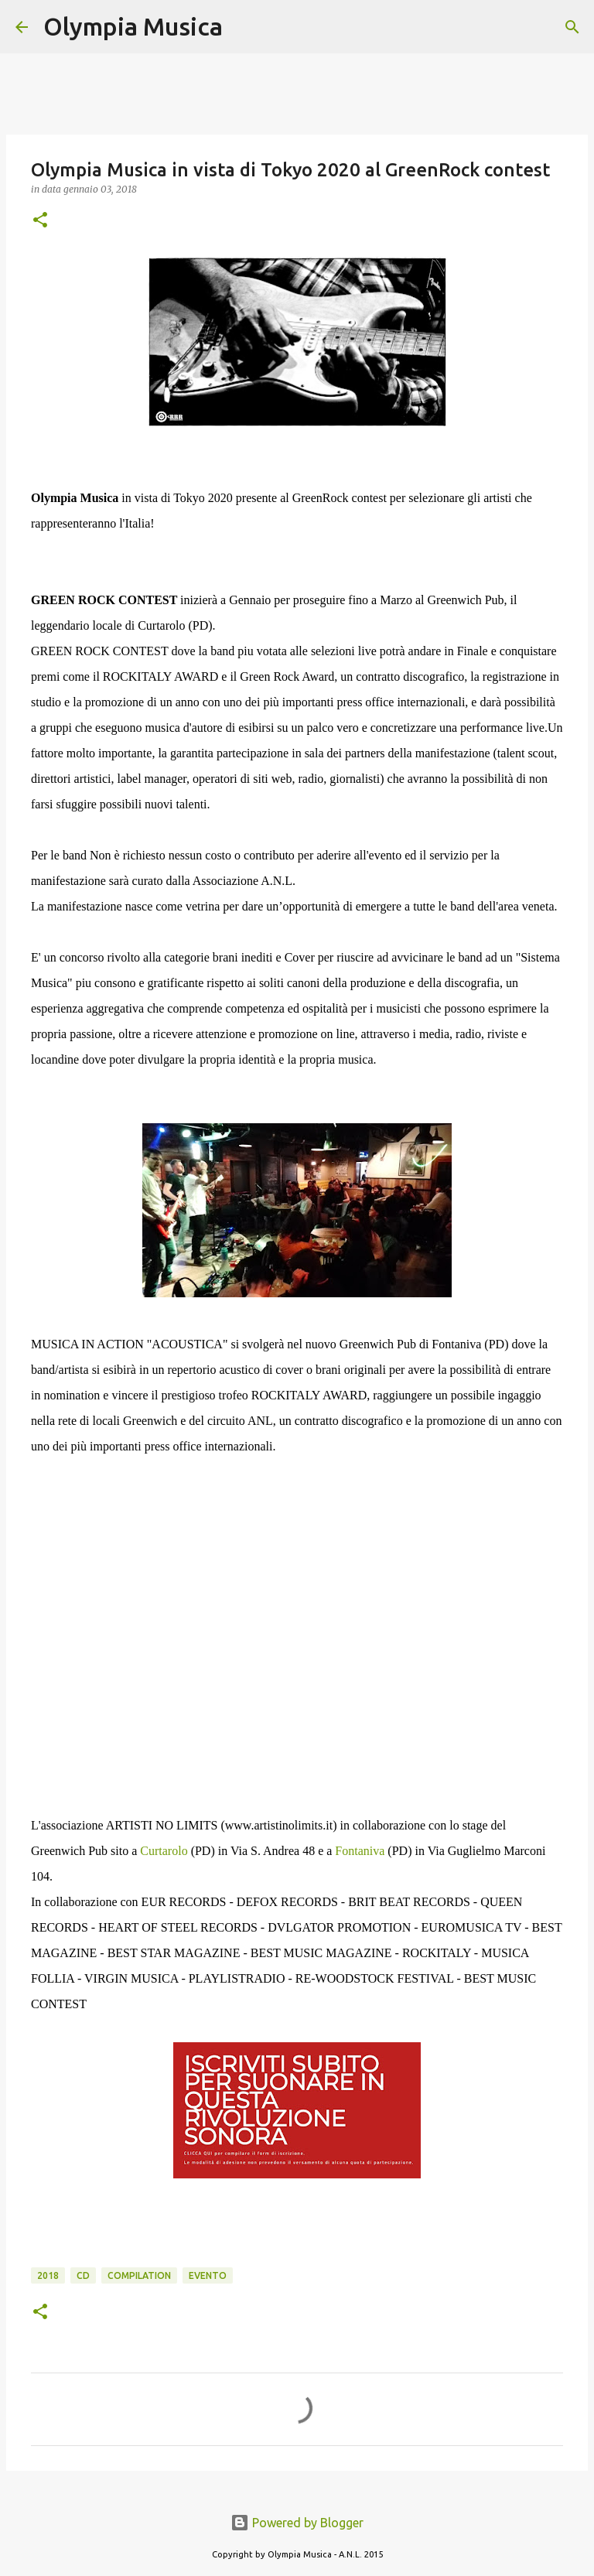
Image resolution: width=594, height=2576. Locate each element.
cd (83, 2275)
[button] (40, 220)
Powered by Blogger (297, 2523)
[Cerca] (244, 27)
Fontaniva (359, 1850)
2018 (48, 2275)
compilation (139, 2275)
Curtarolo (163, 1850)
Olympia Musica (133, 26)
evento (208, 2275)
